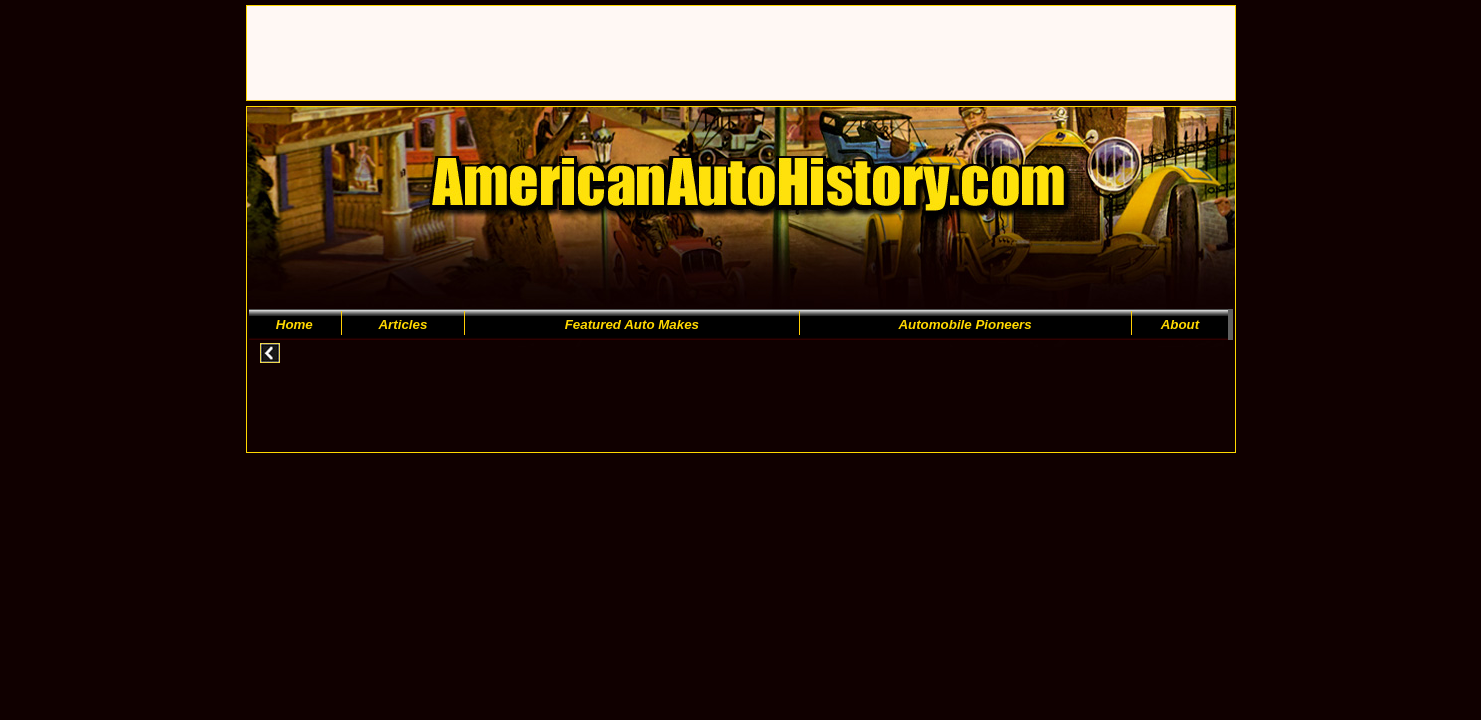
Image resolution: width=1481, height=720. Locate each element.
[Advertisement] (611, 51)
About (1180, 324)
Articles (402, 324)
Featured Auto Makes (632, 324)
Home (294, 324)
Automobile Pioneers (964, 324)
